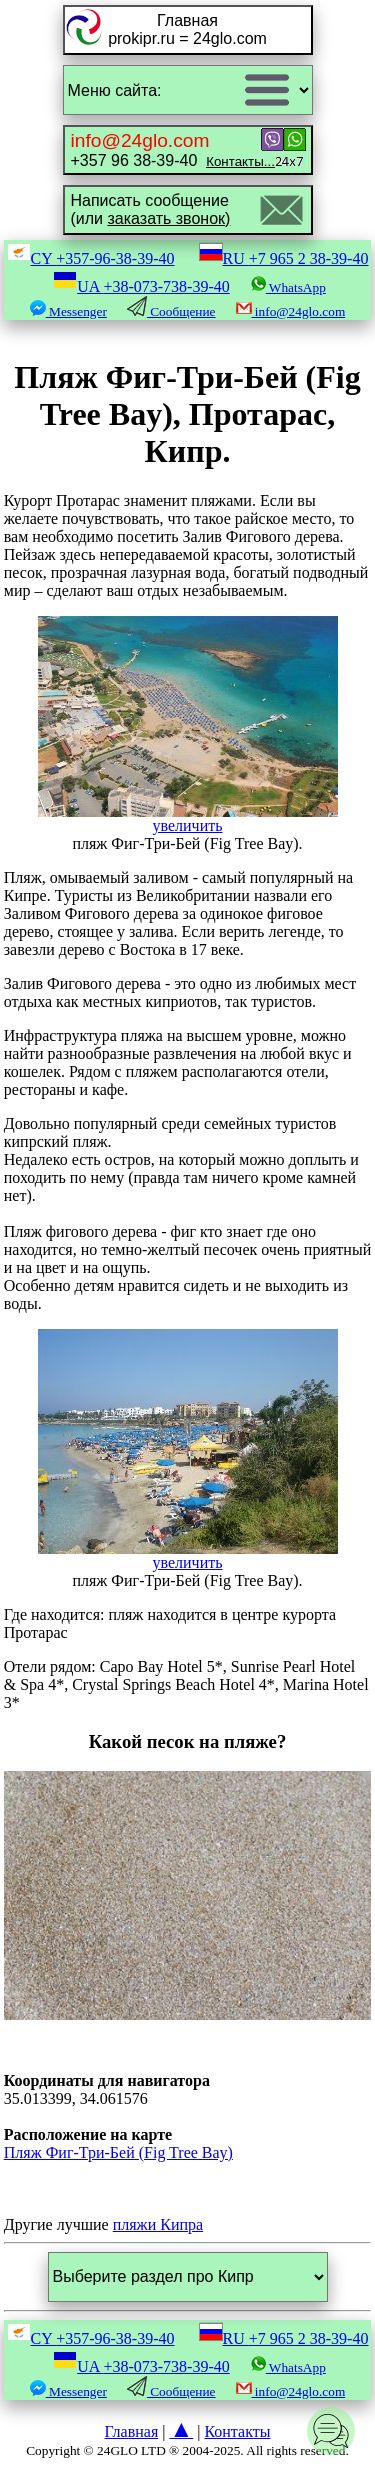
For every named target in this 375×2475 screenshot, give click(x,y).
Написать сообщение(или (151, 209)
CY (91, 258)
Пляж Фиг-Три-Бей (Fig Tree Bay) (118, 2152)
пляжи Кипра (158, 2224)
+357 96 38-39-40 (173, 149)
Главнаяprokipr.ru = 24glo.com (187, 29)
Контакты (237, 2431)
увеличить (188, 818)
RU (284, 258)
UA (141, 286)
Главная (132, 2431)
